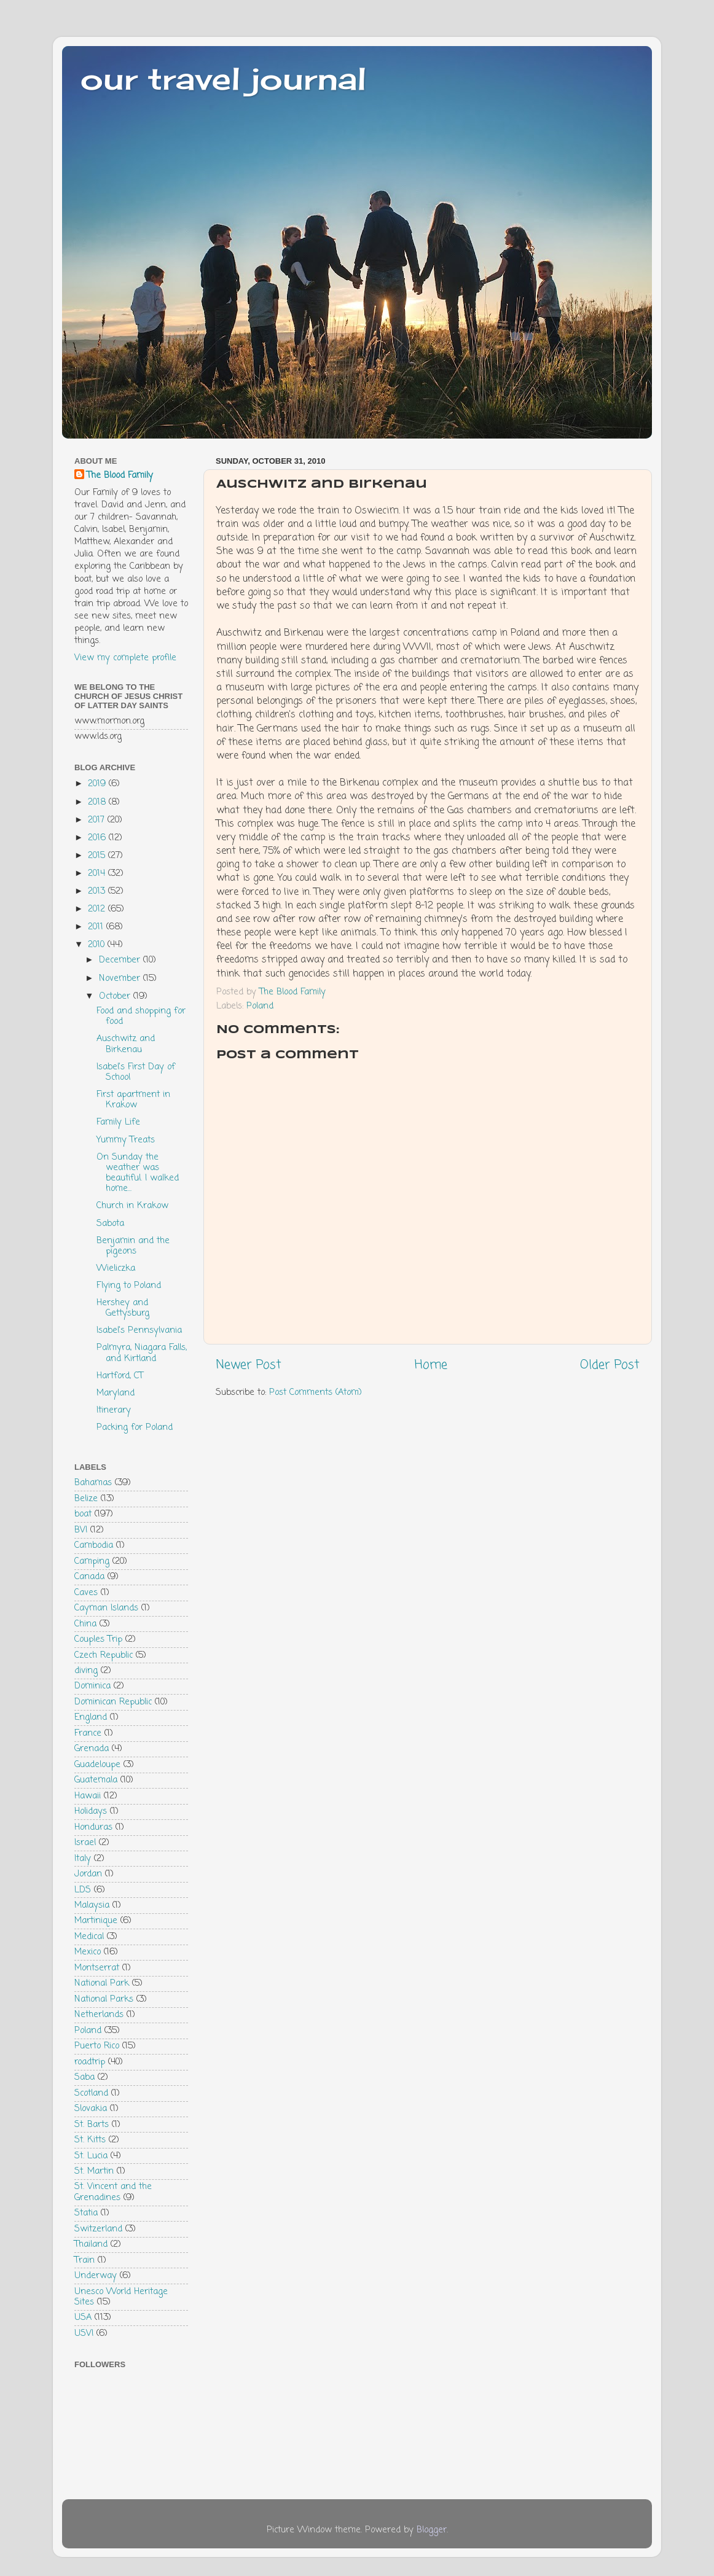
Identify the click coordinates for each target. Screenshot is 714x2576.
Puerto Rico (96, 2046)
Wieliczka (115, 1268)
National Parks (103, 1999)
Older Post (610, 1365)
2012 (98, 909)
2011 (97, 927)
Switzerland (98, 2229)
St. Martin (94, 2171)
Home (431, 1365)
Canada (89, 1576)
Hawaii (87, 1796)
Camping (91, 1561)
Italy (82, 1858)
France (87, 1733)
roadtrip (89, 2062)
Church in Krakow (132, 1205)
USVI (83, 2333)
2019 (98, 783)
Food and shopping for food (141, 1016)
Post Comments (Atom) (315, 1392)
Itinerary (113, 1410)
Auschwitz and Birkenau (125, 1044)
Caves (86, 1592)
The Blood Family (120, 475)
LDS (82, 1890)
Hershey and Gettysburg (122, 1308)
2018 (98, 802)
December (121, 960)
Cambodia (93, 1545)
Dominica (92, 1686)
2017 (98, 820)
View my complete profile (125, 658)
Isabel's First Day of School (135, 1072)
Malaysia (91, 1905)
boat (83, 1514)
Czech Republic (103, 1655)
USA (83, 2317)
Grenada (91, 1748)
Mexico (87, 1952)
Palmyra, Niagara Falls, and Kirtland (141, 1353)
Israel (85, 1842)
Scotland (91, 2093)
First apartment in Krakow (133, 1100)
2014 (98, 873)
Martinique (95, 1920)
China (85, 1624)
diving (86, 1670)
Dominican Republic (113, 1702)
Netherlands (99, 2014)
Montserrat (96, 1968)
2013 (98, 891)
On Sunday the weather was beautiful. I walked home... (137, 1173)
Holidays (90, 1811)
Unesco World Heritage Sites (121, 2297)
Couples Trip (98, 1639)
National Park (101, 1983)
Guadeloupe (97, 1764)
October (116, 996)
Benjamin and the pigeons (133, 1246)
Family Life (118, 1122)
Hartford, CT (119, 1376)
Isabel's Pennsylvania (139, 1330)
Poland (259, 1006)
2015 (98, 855)
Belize (86, 1498)
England (90, 1717)
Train (84, 2260)
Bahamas (93, 1482)
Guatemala (95, 1780)
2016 (98, 838)
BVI (80, 1530)
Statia (86, 2213)
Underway (95, 2275)
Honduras (93, 1827)
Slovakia (90, 2108)
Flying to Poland (128, 1285)
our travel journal (223, 78)
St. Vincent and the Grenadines (113, 2192)
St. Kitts (90, 2140)
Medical (89, 1936)
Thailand (91, 2244)
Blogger (432, 2530)
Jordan (88, 1874)
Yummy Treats (125, 1140)
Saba (84, 2077)
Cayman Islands (106, 1608)
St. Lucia (91, 2156)
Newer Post (248, 1365)
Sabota (110, 1223)
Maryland (115, 1393)
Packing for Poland (134, 1427)
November (121, 978)
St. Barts (91, 2124)
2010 (98, 944)
